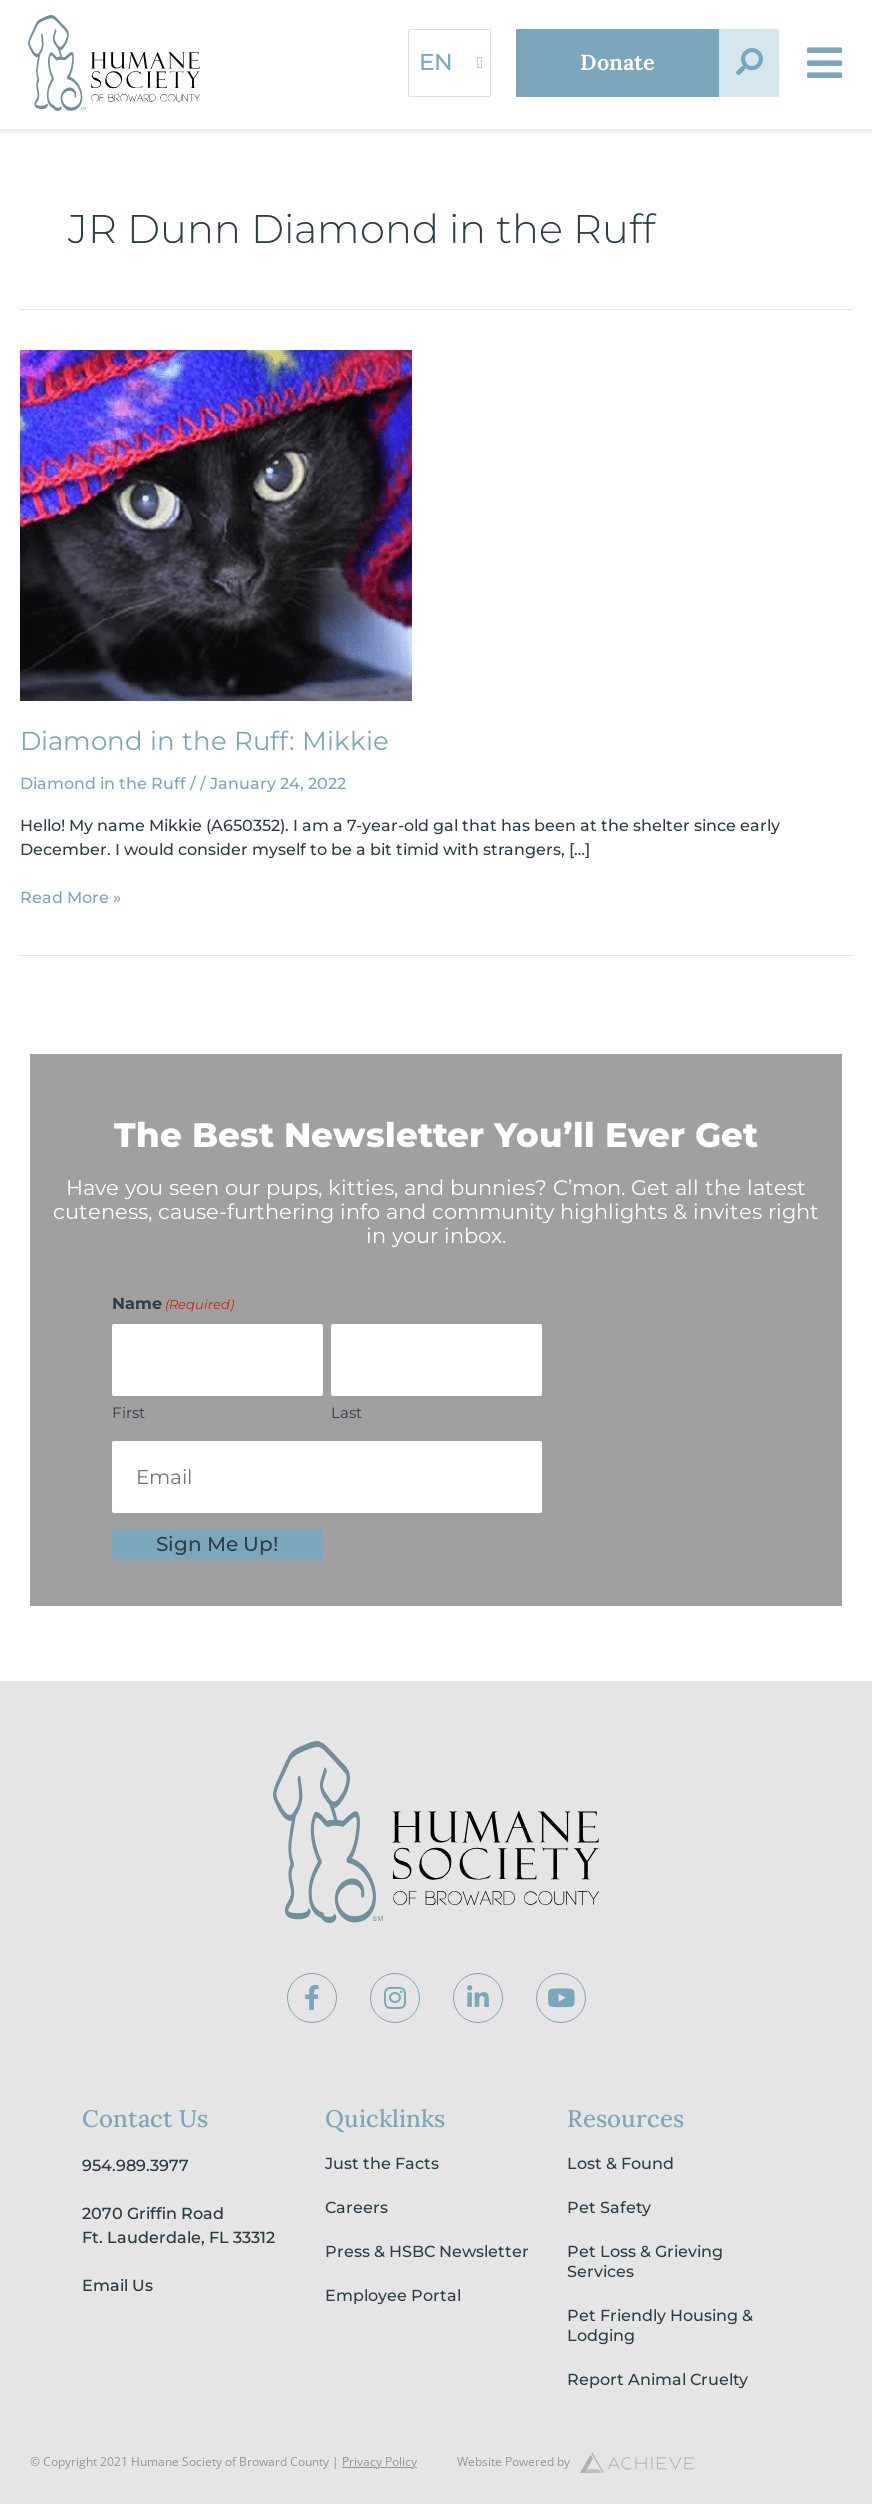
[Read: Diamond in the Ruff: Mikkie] (216, 524)
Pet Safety (609, 2207)
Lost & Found (620, 2163)
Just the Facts (382, 2163)
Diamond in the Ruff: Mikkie (204, 741)
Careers (356, 2207)
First (128, 1412)
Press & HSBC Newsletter (427, 2251)
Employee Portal (393, 2295)
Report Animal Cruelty (657, 2379)
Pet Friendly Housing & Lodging (660, 2325)
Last (346, 1412)
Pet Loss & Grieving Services (645, 2261)
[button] (748, 63)
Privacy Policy (379, 2461)
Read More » (70, 896)
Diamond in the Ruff (103, 783)
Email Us (117, 2285)
